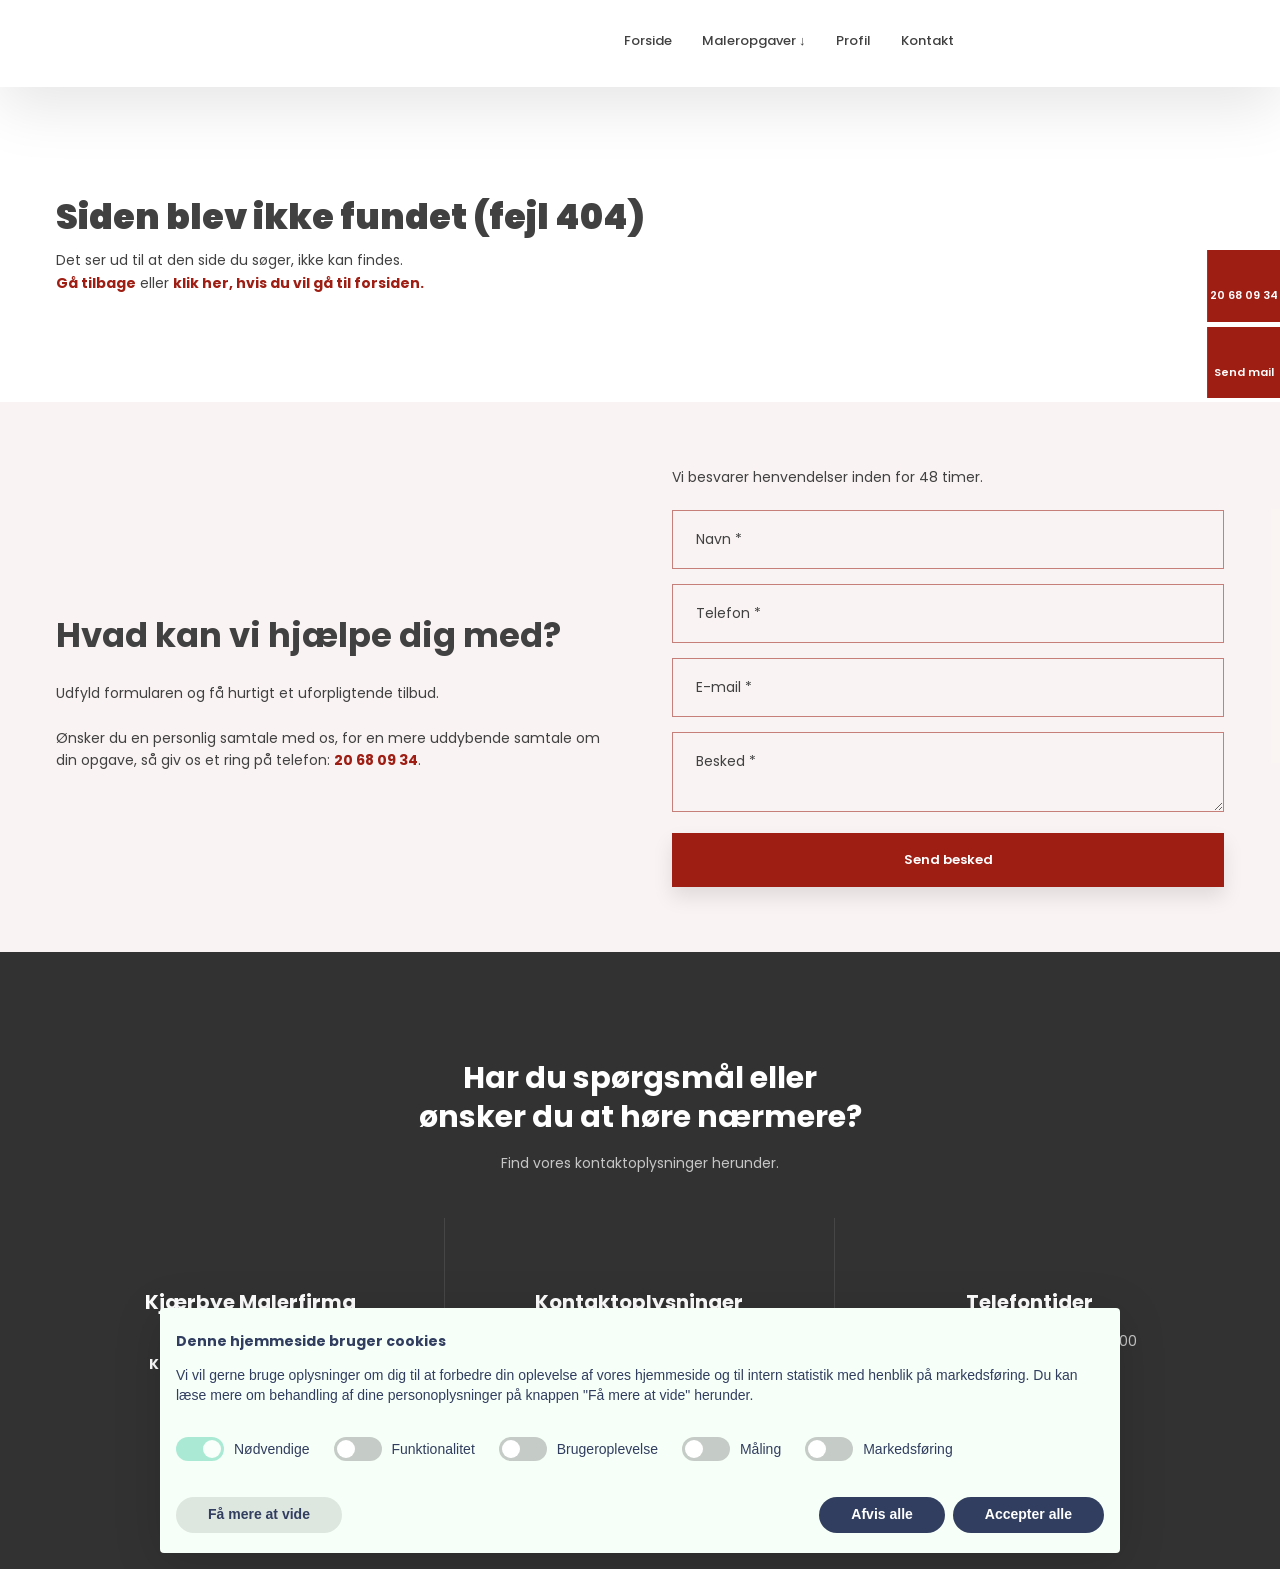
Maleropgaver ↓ (754, 40)
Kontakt (927, 40)
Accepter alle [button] (1028, 1514)
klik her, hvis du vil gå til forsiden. (298, 283)
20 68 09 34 (376, 760)
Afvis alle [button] (881, 1514)
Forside (648, 40)
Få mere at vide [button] (259, 1514)
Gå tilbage (96, 283)
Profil (853, 40)
